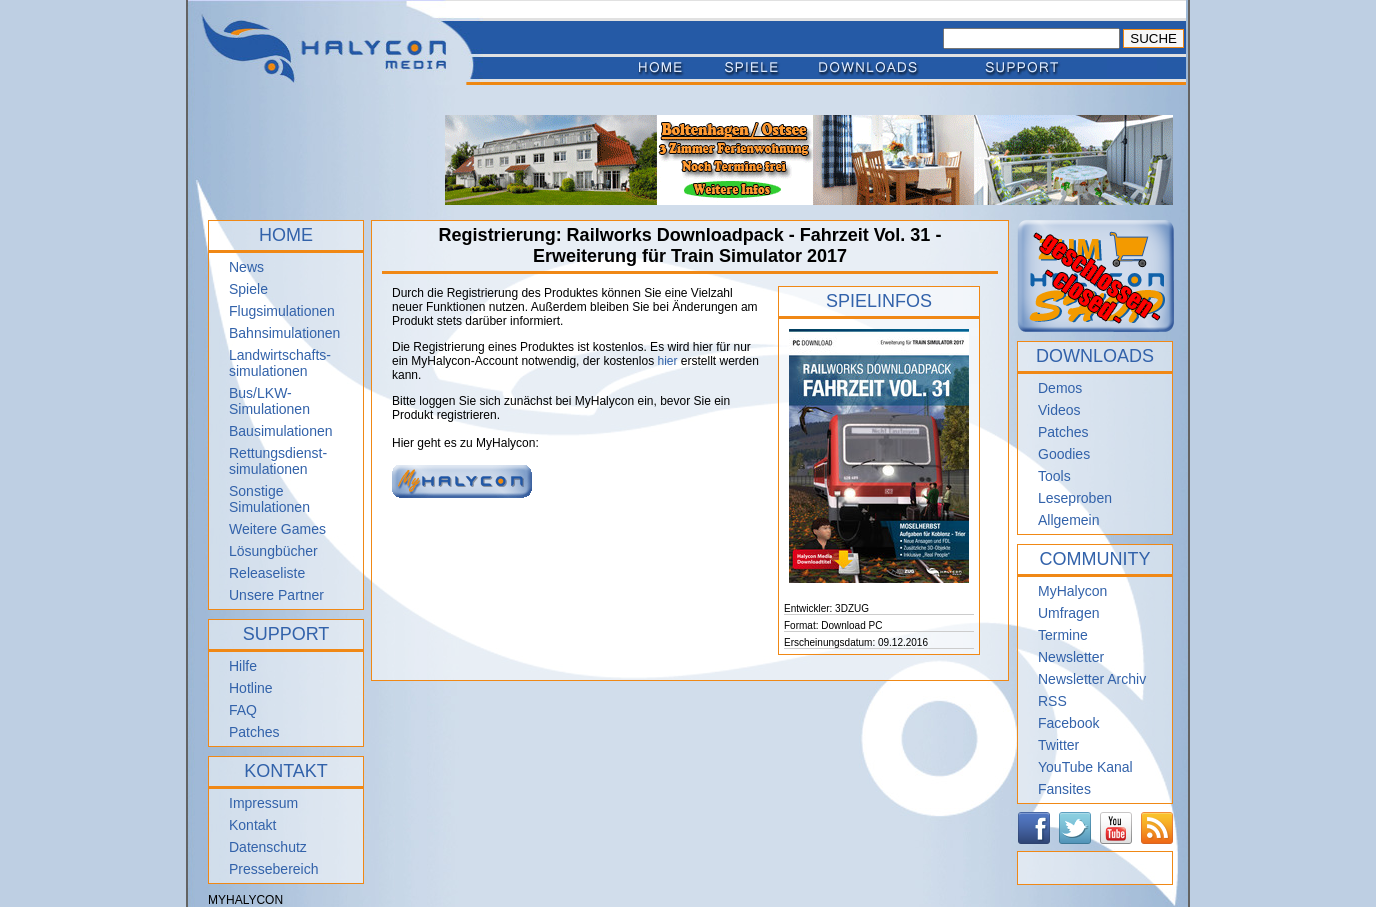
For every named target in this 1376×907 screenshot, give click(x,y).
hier (667, 361)
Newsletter (1071, 657)
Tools (1054, 476)
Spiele (248, 289)
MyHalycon (1072, 591)
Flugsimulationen (282, 311)
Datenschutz (268, 847)
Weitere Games (277, 529)
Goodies (1064, 454)
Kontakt (252, 825)
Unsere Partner (276, 595)
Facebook (1068, 723)
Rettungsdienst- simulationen (278, 461)
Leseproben (1075, 498)
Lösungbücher (273, 551)
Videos (1059, 410)
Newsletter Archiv (1092, 679)
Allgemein (1068, 520)
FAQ (243, 710)
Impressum (263, 803)
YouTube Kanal (1085, 767)
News (246, 267)
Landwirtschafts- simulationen (280, 363)
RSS (1052, 701)
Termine (1063, 635)
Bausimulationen (281, 431)
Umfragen (1068, 613)
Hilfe (243, 666)
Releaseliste (267, 573)
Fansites (1064, 789)
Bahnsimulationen (284, 333)
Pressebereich (274, 869)
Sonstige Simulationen (269, 499)
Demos (1060, 388)
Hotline (251, 688)
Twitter (1058, 745)
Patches (254, 732)
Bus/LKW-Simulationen (269, 401)
